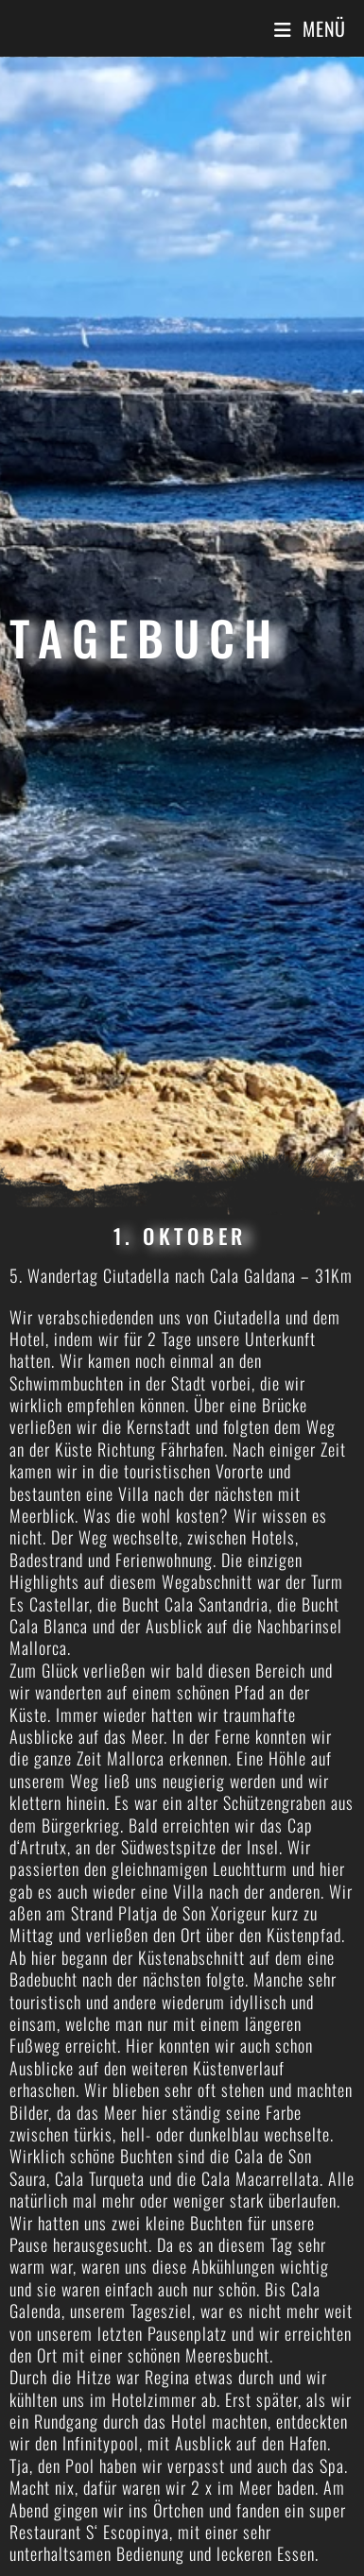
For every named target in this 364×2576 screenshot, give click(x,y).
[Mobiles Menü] (310, 28)
